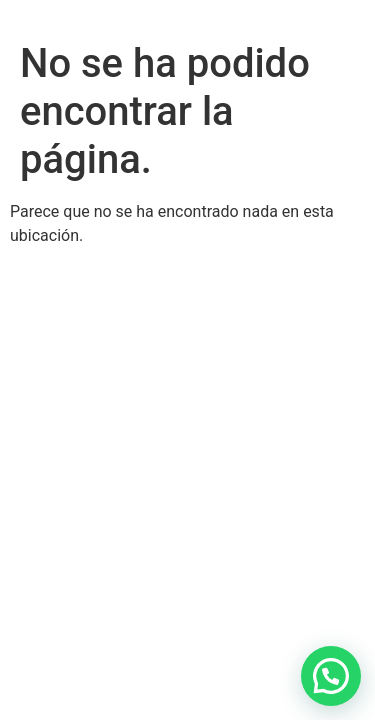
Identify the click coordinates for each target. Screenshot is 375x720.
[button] (331, 676)
